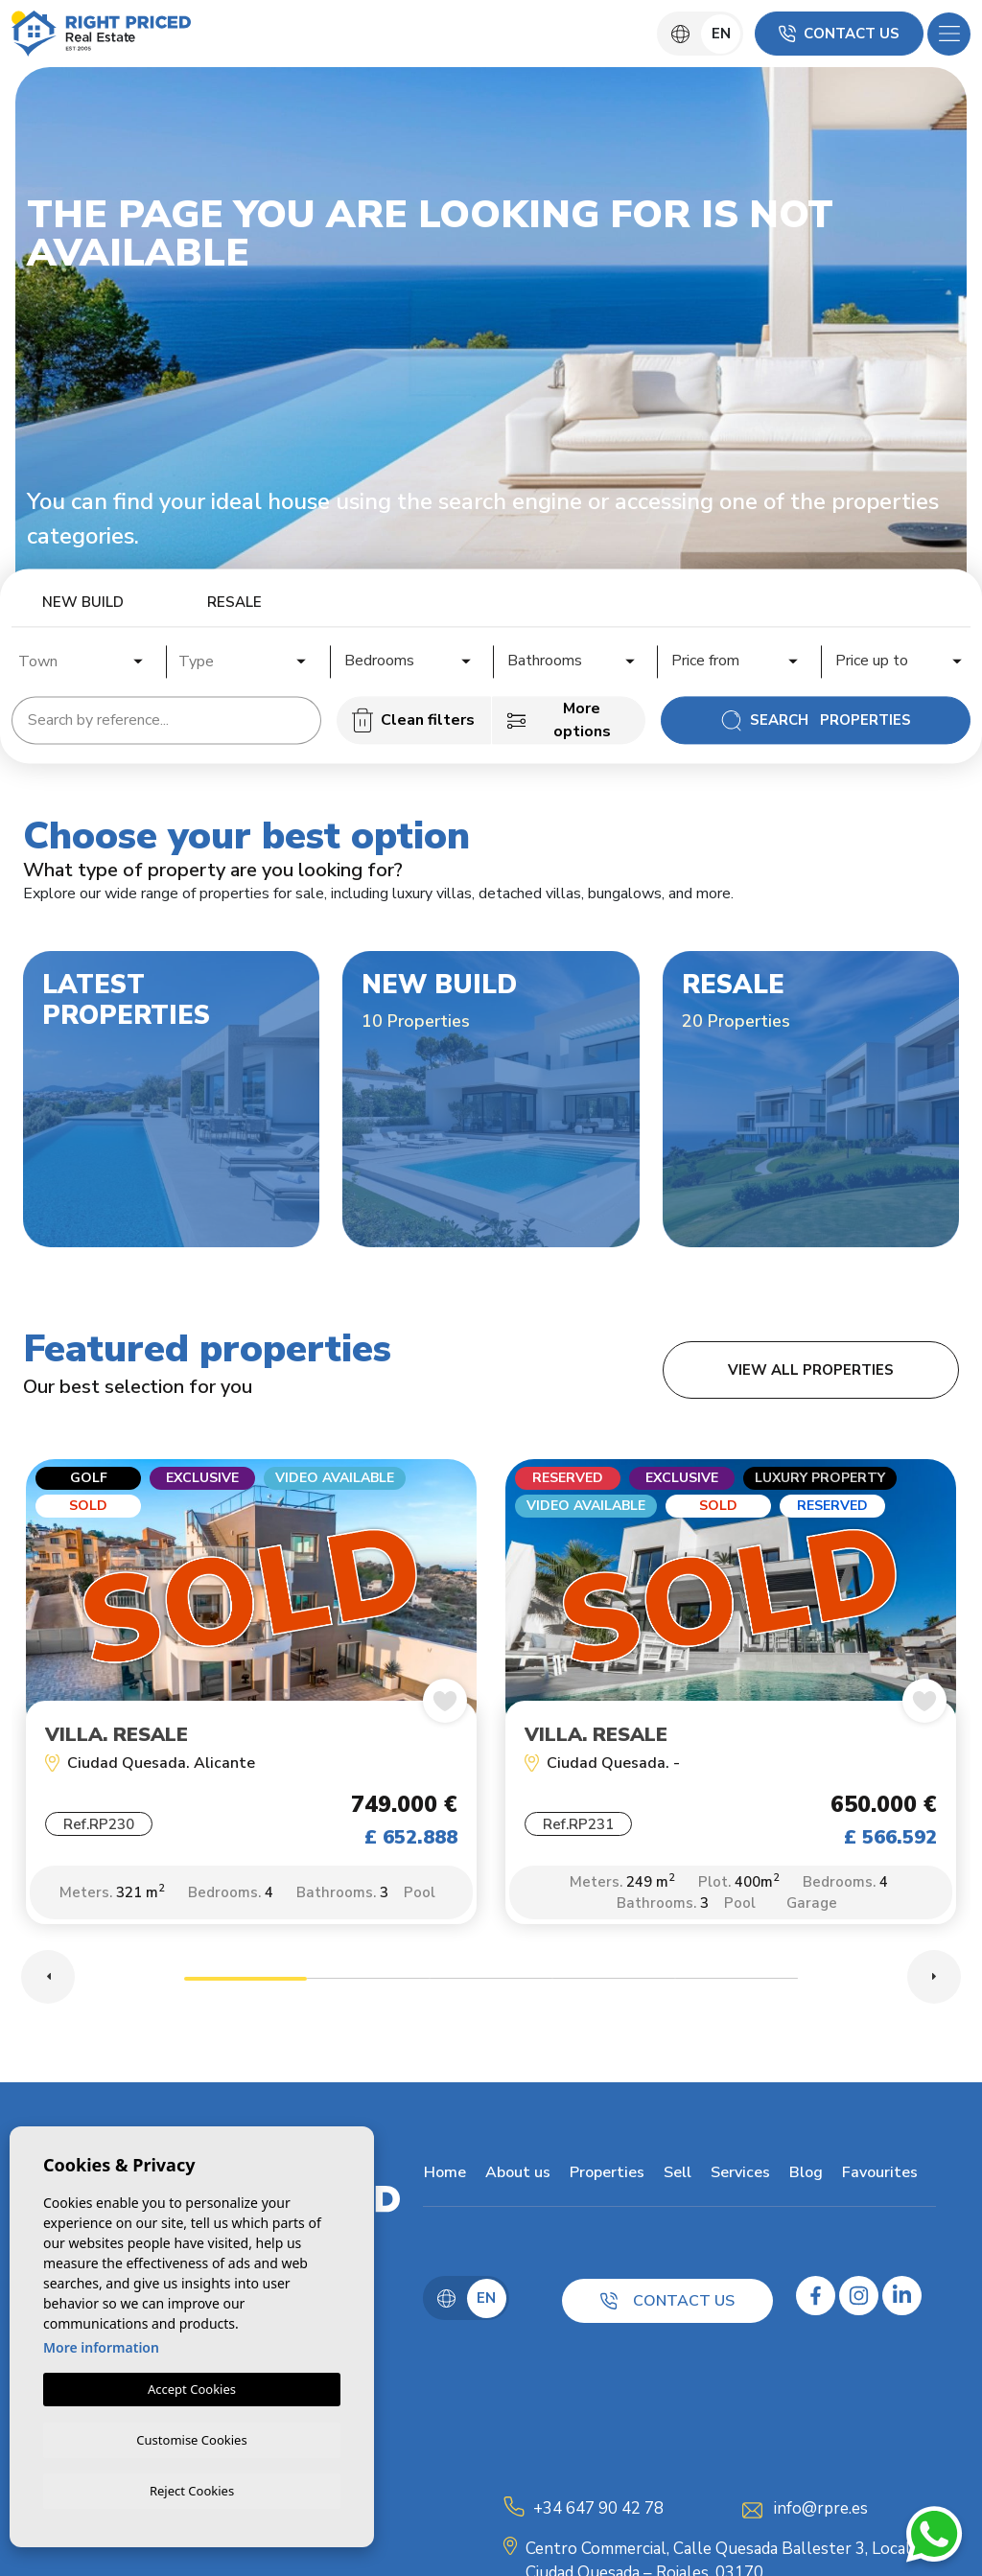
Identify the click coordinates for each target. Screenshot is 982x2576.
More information (101, 2344)
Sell (676, 2175)
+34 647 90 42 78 (598, 2511)
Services (739, 2175)
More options (559, 720)
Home (444, 2175)
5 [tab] (736, 1984)
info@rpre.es (821, 2511)
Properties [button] (606, 2175)
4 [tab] (613, 1984)
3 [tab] (491, 1984)
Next (934, 1980)
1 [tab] (245, 1984)
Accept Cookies (192, 2386)
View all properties (811, 1370)
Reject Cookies (192, 2489)
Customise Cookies (191, 2437)
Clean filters (413, 720)
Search (815, 719)
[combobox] (82, 659)
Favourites (879, 2175)
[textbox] (86, 661)
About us (516, 2175)
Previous (48, 1980)
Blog (805, 2175)
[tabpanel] (251, 1703)
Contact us (839, 33)
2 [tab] (368, 1984)
